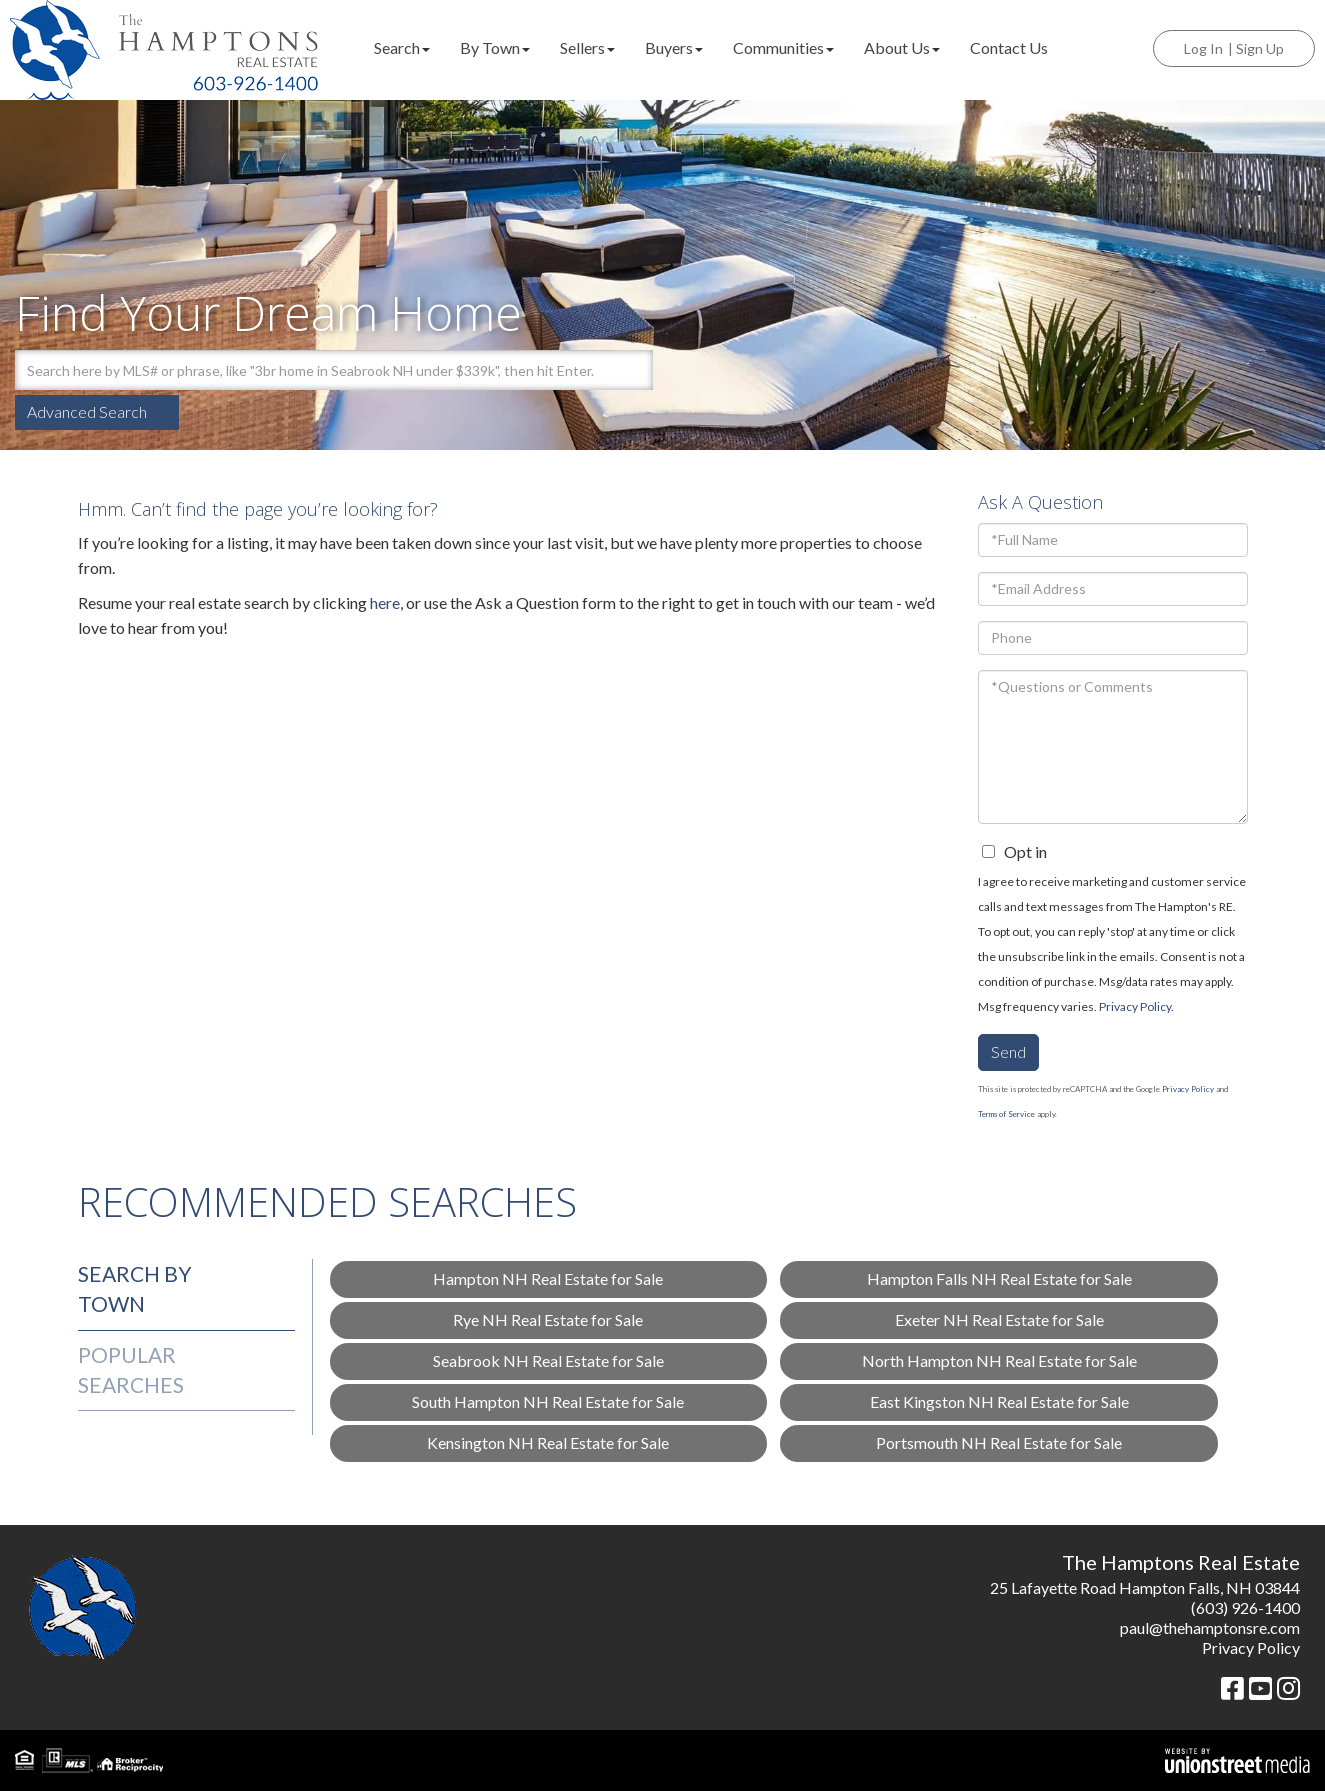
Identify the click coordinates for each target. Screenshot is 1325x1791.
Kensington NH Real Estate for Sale (548, 1442)
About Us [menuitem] (902, 47)
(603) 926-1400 (1245, 1607)
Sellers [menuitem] (587, 47)
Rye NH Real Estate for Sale (548, 1319)
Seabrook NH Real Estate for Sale (548, 1360)
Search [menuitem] (402, 47)
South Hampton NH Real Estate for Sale (548, 1401)
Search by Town (135, 1288)
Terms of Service (1006, 1114)
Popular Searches (131, 1369)
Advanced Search (87, 411)
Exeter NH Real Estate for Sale (999, 1319)
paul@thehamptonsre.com (1210, 1627)
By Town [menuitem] (495, 47)
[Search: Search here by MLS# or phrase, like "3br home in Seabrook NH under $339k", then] (313, 370)
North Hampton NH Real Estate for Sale (999, 1360)
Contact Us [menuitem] (1009, 47)
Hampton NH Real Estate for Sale (548, 1278)
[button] (633, 370)
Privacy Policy (1135, 1006)
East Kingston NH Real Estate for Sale (999, 1401)
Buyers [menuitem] (674, 47)
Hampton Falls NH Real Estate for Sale (999, 1278)
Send (1008, 1051)
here (385, 602)
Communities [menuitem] (783, 47)
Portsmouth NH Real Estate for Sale (999, 1442)
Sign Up (1260, 48)
